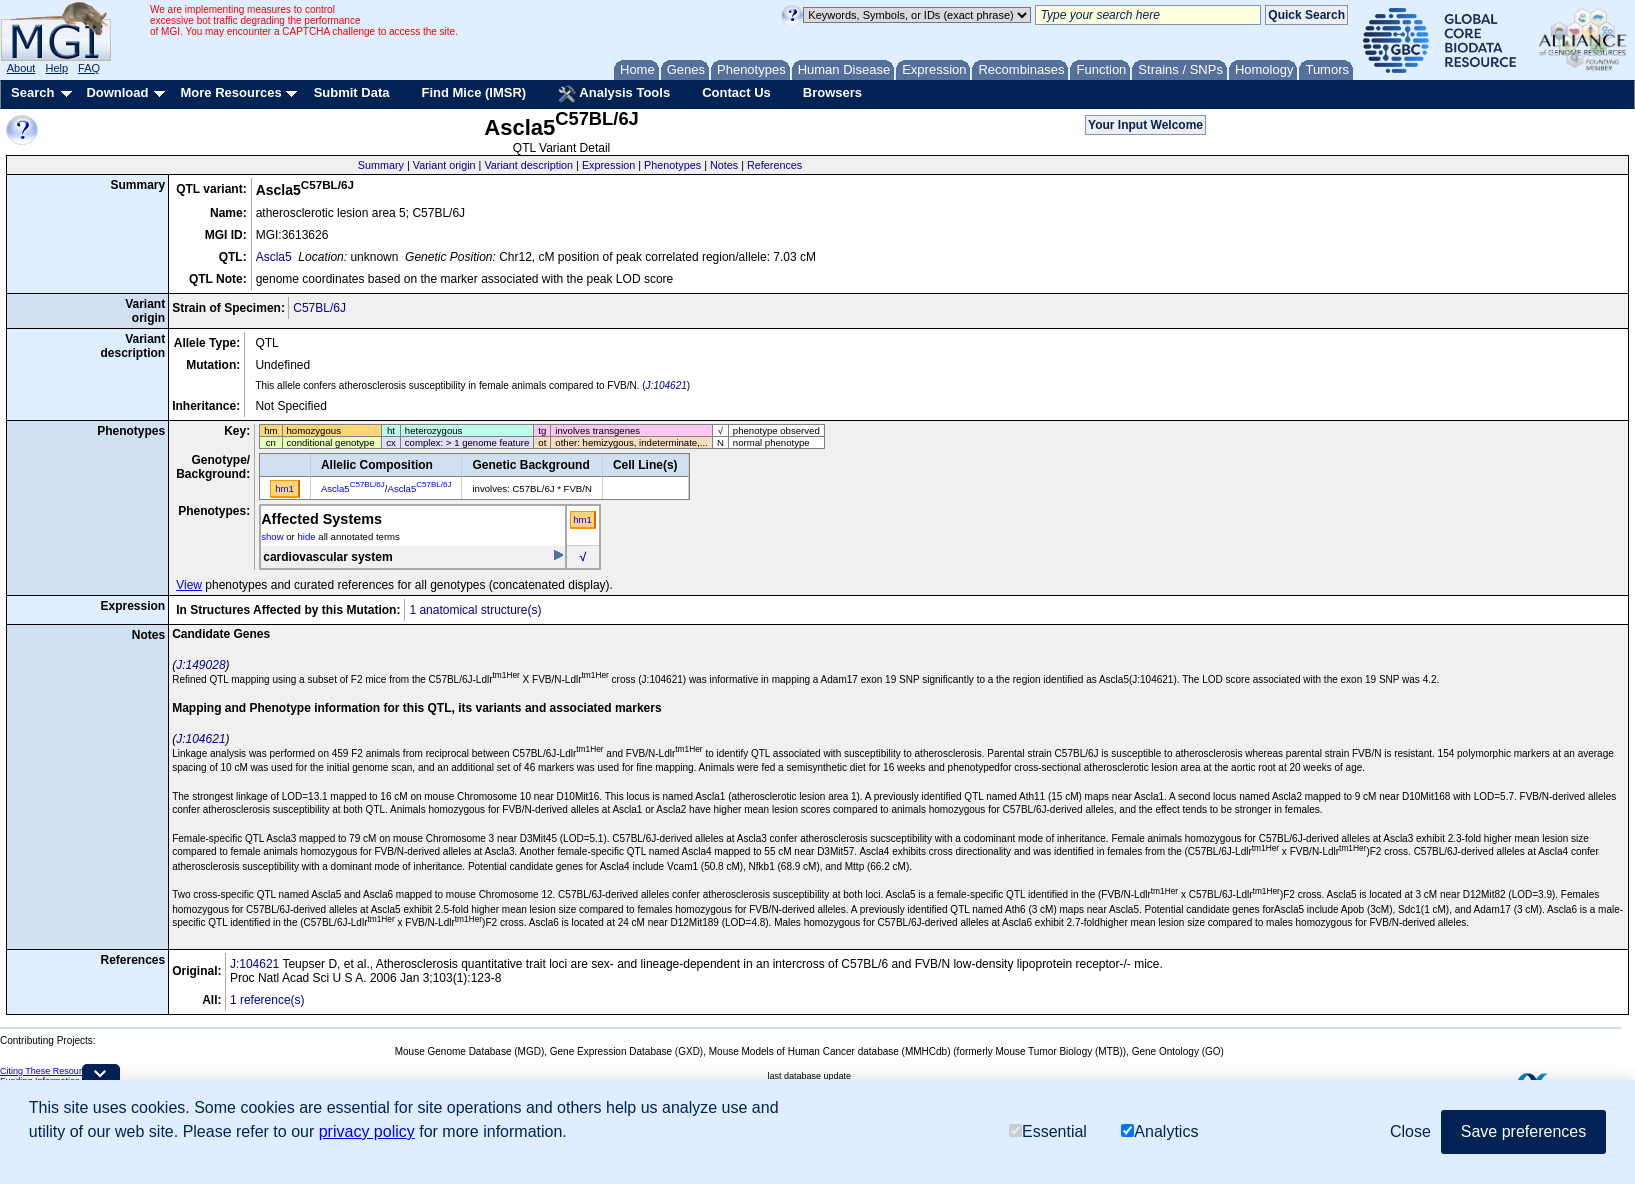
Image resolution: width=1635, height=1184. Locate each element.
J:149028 (200, 665)
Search (32, 92)
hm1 (582, 519)
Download (117, 92)
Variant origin (444, 165)
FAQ (89, 68)
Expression (608, 165)
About (21, 68)
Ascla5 (274, 257)
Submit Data (352, 92)
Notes (724, 165)
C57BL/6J (319, 308)
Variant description (528, 165)
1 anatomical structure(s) (475, 610)
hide (306, 536)
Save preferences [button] (1523, 1131)
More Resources (230, 92)
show (272, 536)
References (774, 165)
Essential (1048, 1131)
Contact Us (736, 92)
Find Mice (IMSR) (473, 92)
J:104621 (666, 385)
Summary (381, 165)
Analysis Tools (614, 94)
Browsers (832, 92)
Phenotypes (672, 165)
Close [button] (1410, 1131)
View (189, 585)
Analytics (1159, 1131)
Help (56, 68)
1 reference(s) (267, 1000)
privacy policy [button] (367, 1131)
